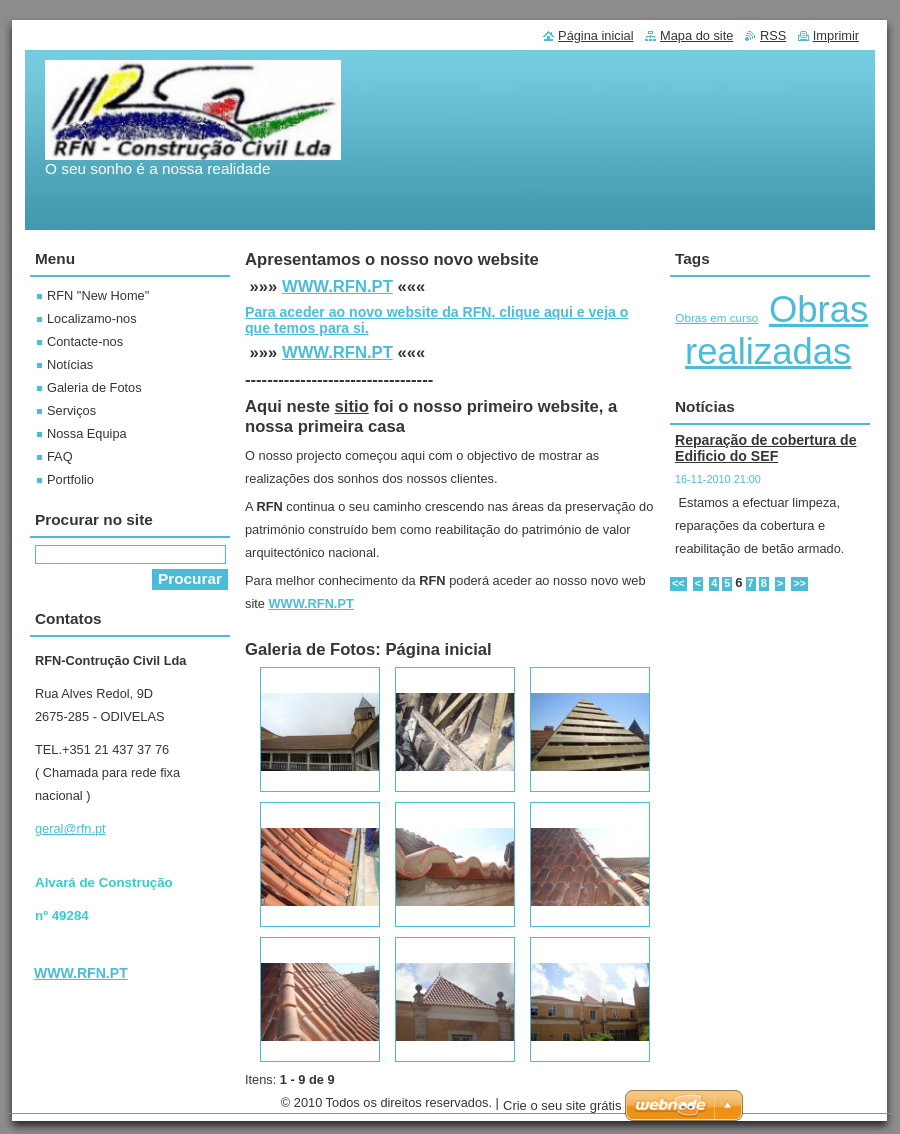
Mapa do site (696, 35)
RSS (773, 35)
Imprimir (836, 35)
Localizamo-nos (92, 318)
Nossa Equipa (87, 433)
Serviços (71, 410)
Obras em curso (716, 317)
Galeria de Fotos (94, 387)
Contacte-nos (85, 341)
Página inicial (595, 35)
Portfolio (70, 479)
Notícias (70, 364)
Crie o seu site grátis (562, 1105)
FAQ (60, 456)
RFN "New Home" (98, 295)
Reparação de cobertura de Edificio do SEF (766, 448)
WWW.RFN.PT (337, 286)
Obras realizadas (776, 330)
